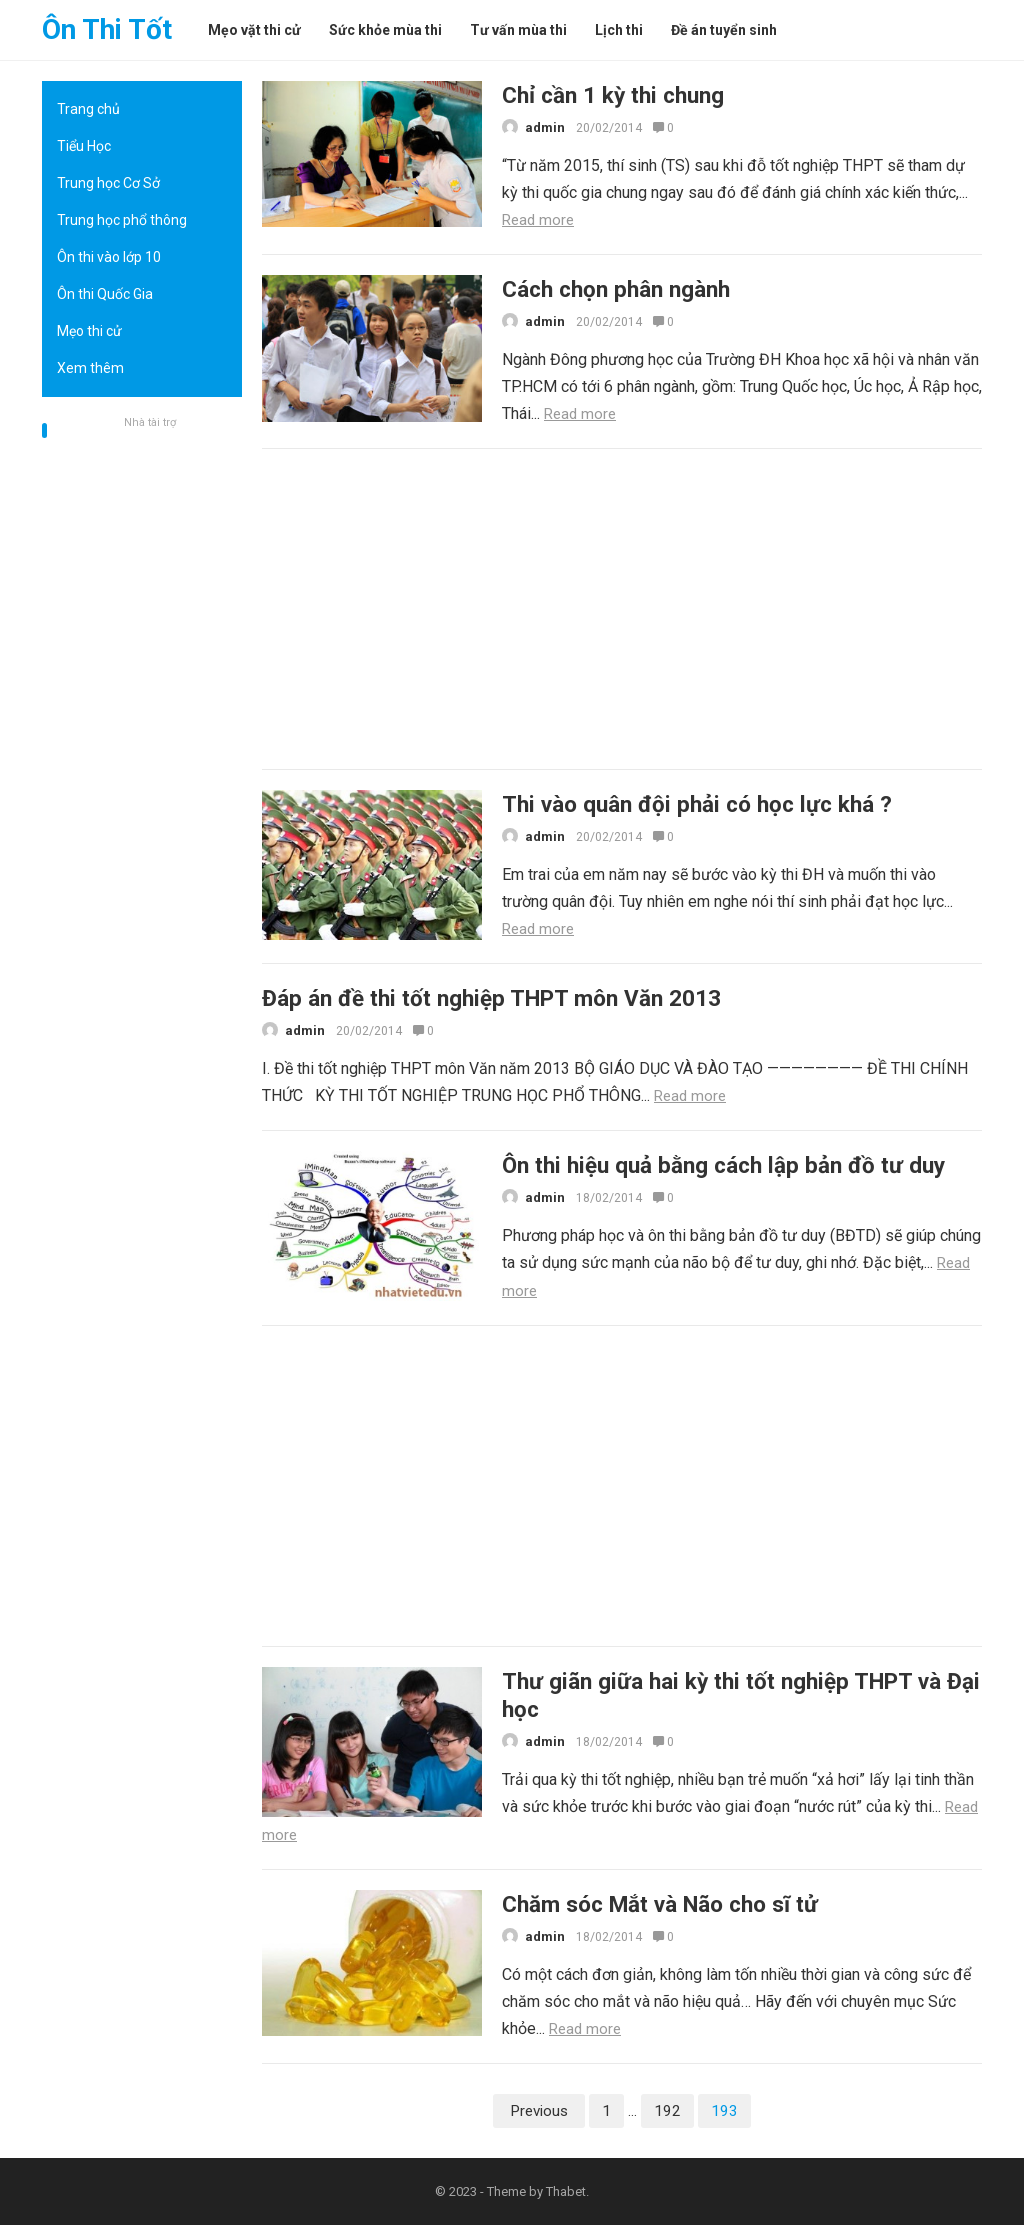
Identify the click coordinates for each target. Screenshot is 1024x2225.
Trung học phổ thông (122, 220)
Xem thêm (90, 368)
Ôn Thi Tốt (107, 29)
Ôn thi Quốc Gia (105, 294)
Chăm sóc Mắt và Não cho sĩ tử (660, 1904)
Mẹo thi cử (89, 331)
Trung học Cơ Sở (108, 183)
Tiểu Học (84, 146)
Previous (539, 2111)
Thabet (566, 2191)
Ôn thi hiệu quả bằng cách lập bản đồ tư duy (723, 1165)
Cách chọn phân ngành (616, 289)
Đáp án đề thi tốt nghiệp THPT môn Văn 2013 (491, 998)
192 (667, 2111)
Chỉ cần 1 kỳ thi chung (613, 95)
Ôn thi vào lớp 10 (109, 257)
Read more (538, 220)
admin (545, 127)
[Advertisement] (142, 735)
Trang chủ (88, 109)
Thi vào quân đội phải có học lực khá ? (697, 804)
